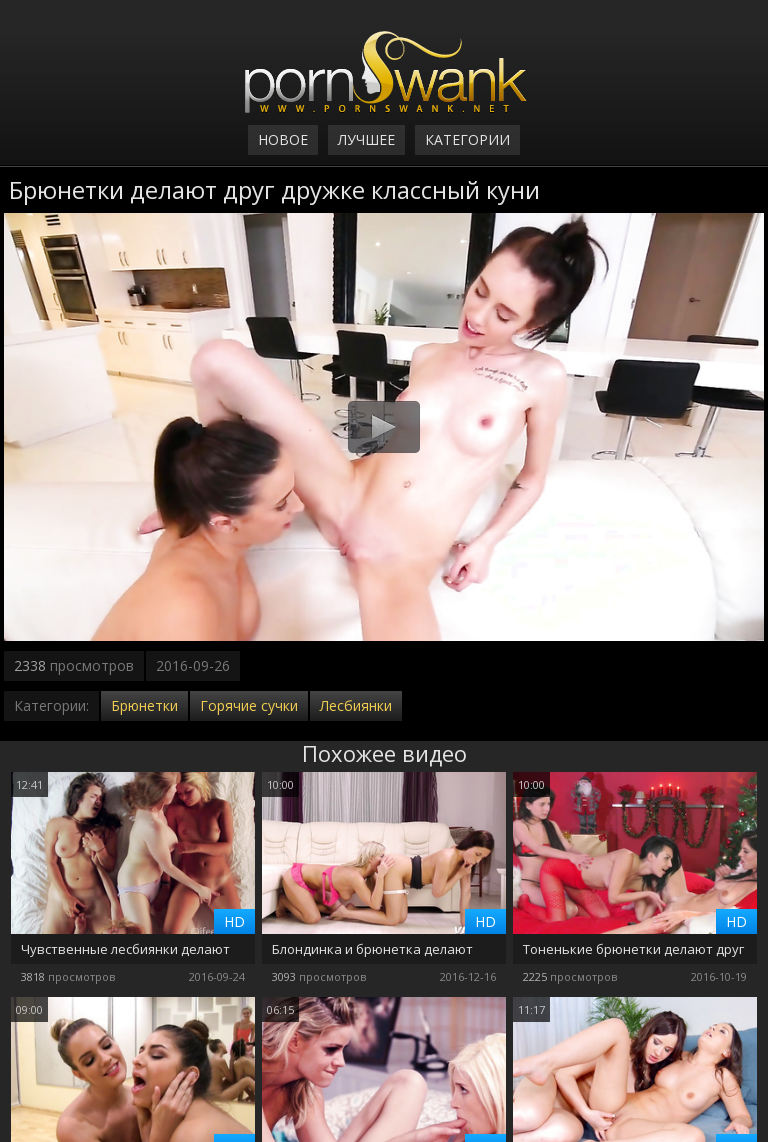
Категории (467, 139)
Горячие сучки (249, 705)
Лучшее (366, 139)
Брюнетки (144, 705)
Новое (283, 139)
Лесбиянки (356, 705)
